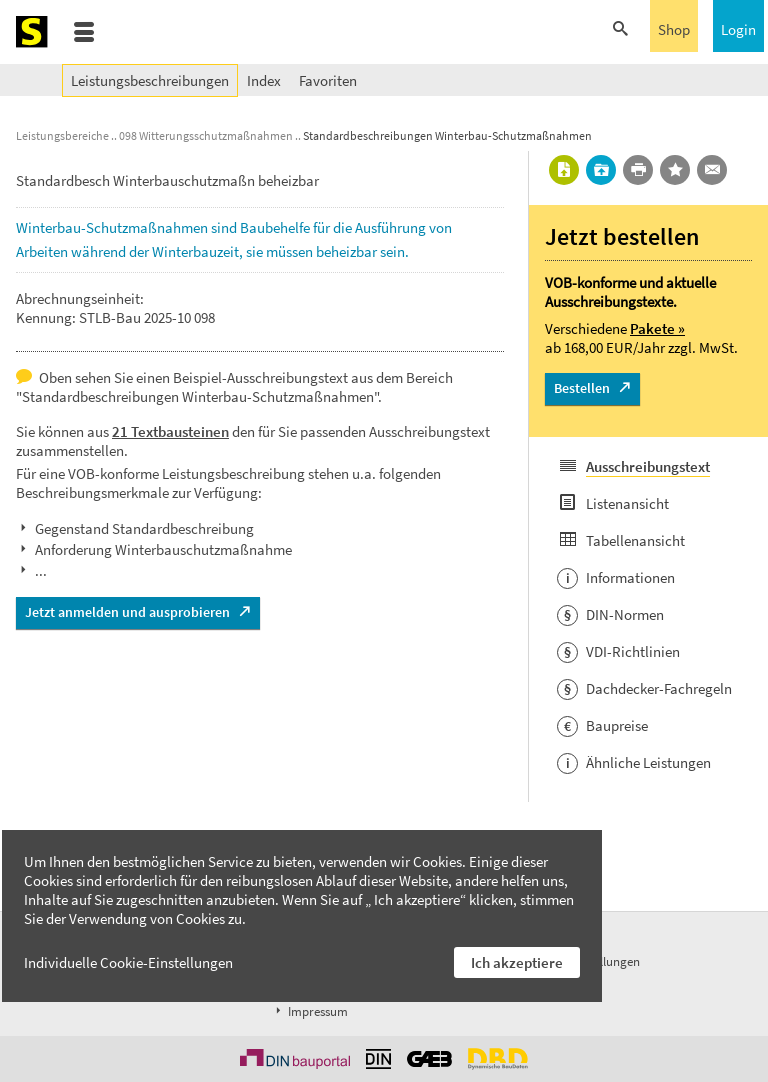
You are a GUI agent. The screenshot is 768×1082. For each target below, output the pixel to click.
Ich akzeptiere (517, 962)
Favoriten (328, 80)
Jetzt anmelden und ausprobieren (127, 612)
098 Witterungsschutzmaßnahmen (206, 135)
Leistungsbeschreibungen (150, 80)
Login (738, 29)
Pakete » (657, 328)
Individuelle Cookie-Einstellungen (128, 962)
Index (264, 80)
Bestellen (582, 388)
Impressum (310, 1011)
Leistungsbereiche (62, 135)
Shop (674, 29)
